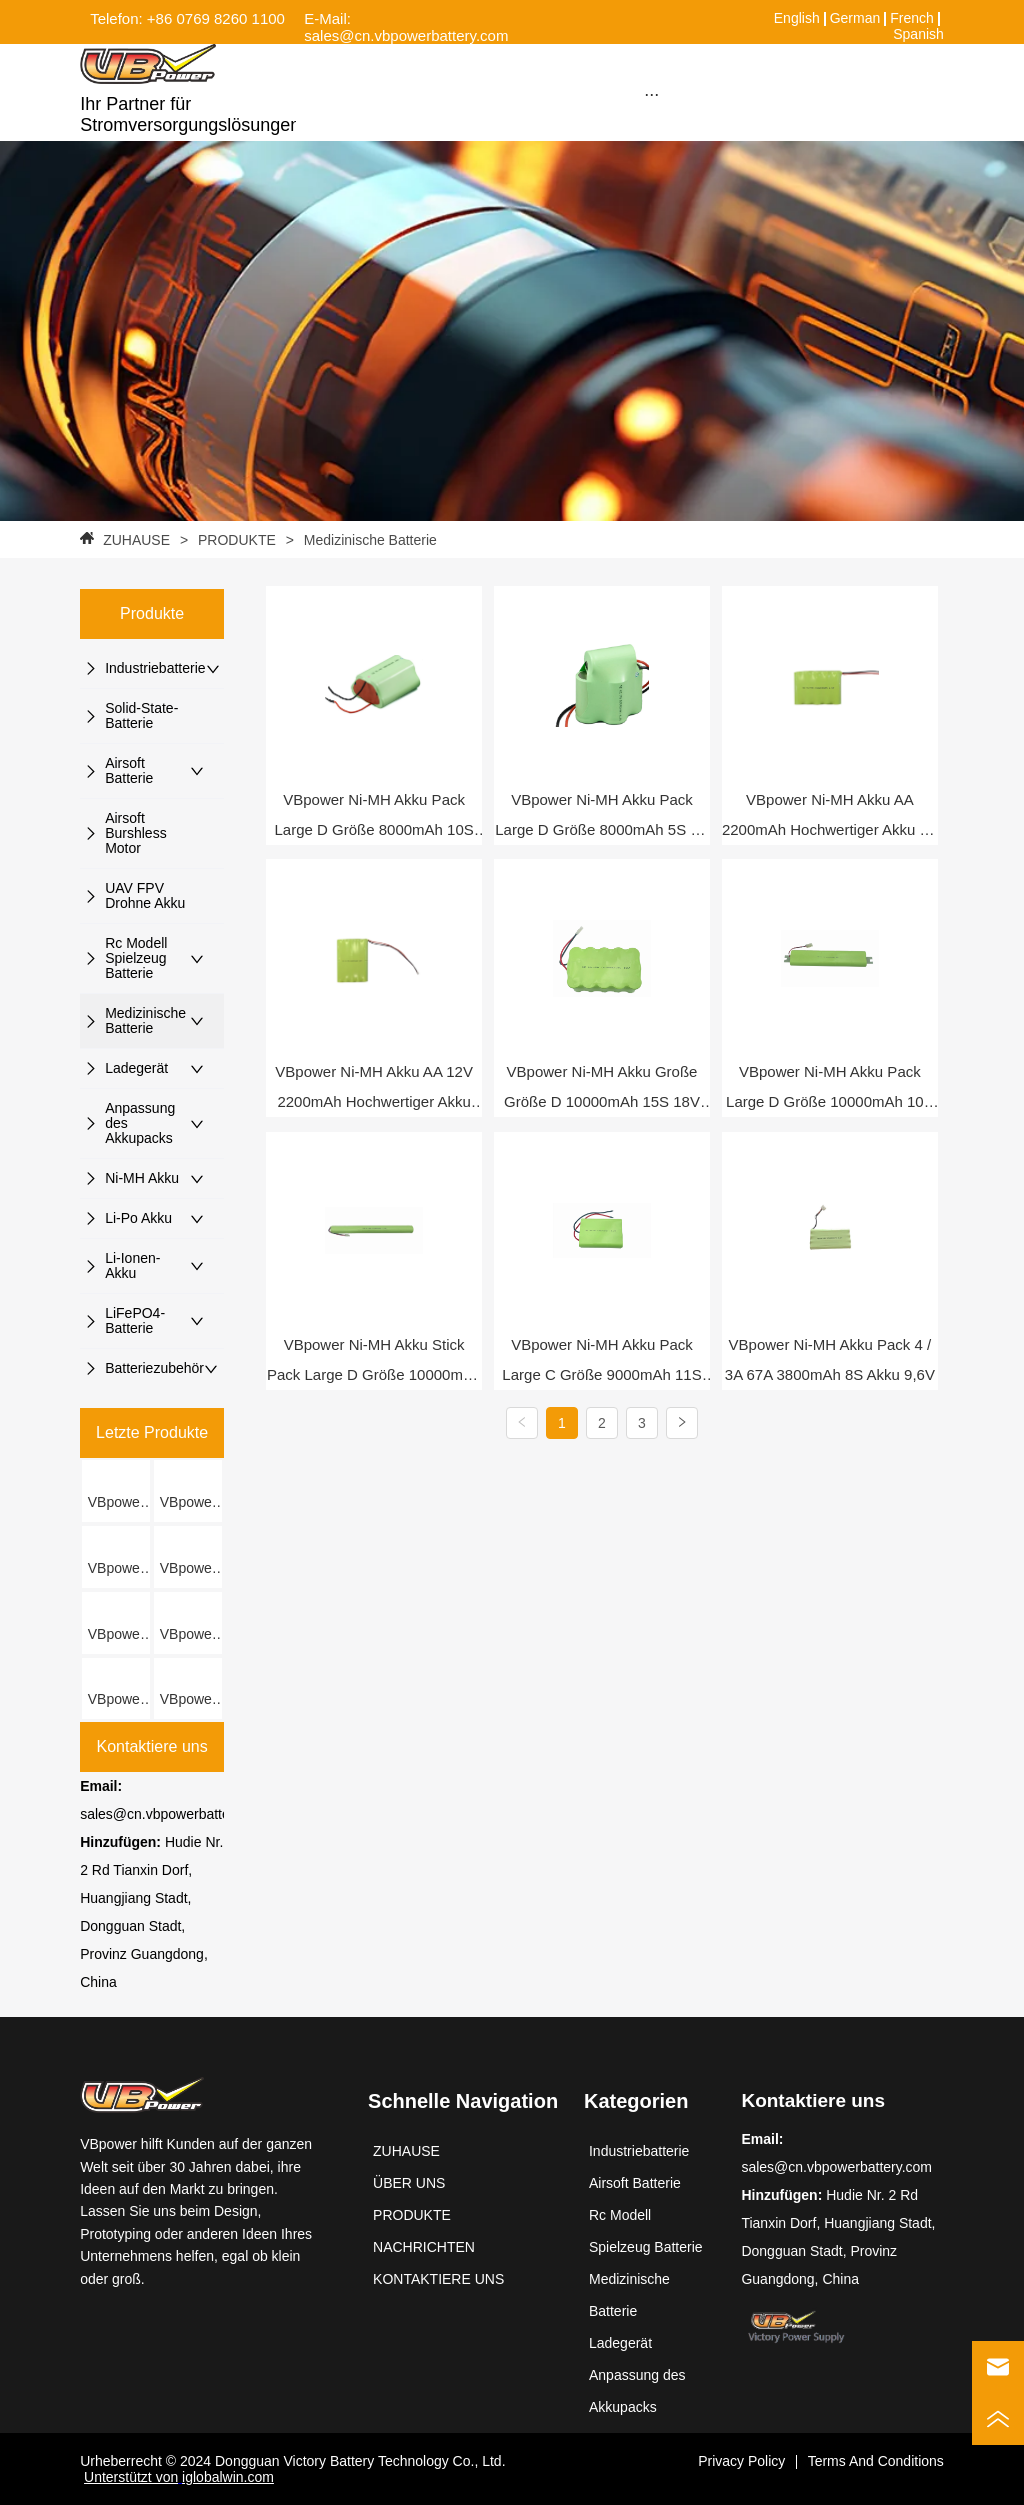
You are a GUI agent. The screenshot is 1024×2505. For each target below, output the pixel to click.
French (912, 18)
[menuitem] (651, 94)
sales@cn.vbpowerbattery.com (175, 1814)
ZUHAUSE (136, 540)
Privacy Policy (741, 2461)
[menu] (651, 94)
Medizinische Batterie (368, 540)
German (855, 18)
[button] (651, 94)
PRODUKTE (237, 540)
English (797, 18)
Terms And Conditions (876, 2461)
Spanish (918, 34)
